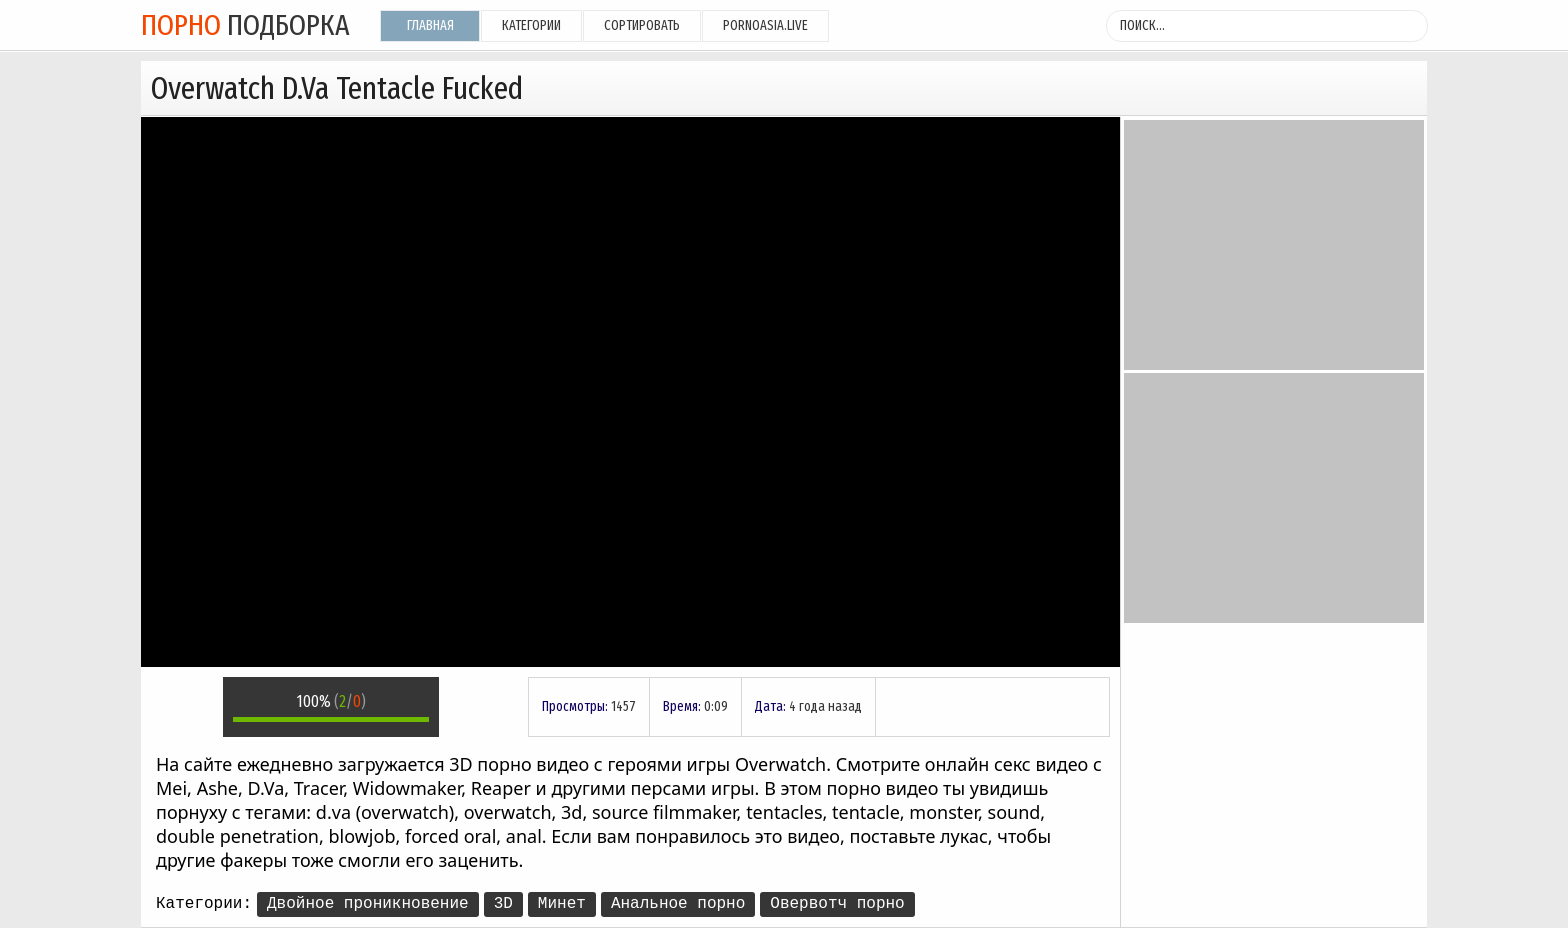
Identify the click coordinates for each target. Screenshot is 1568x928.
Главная (430, 25)
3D (503, 904)
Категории (531, 25)
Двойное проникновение (368, 904)
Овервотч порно (837, 904)
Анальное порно (678, 904)
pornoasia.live (765, 25)
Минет (562, 904)
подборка (245, 25)
